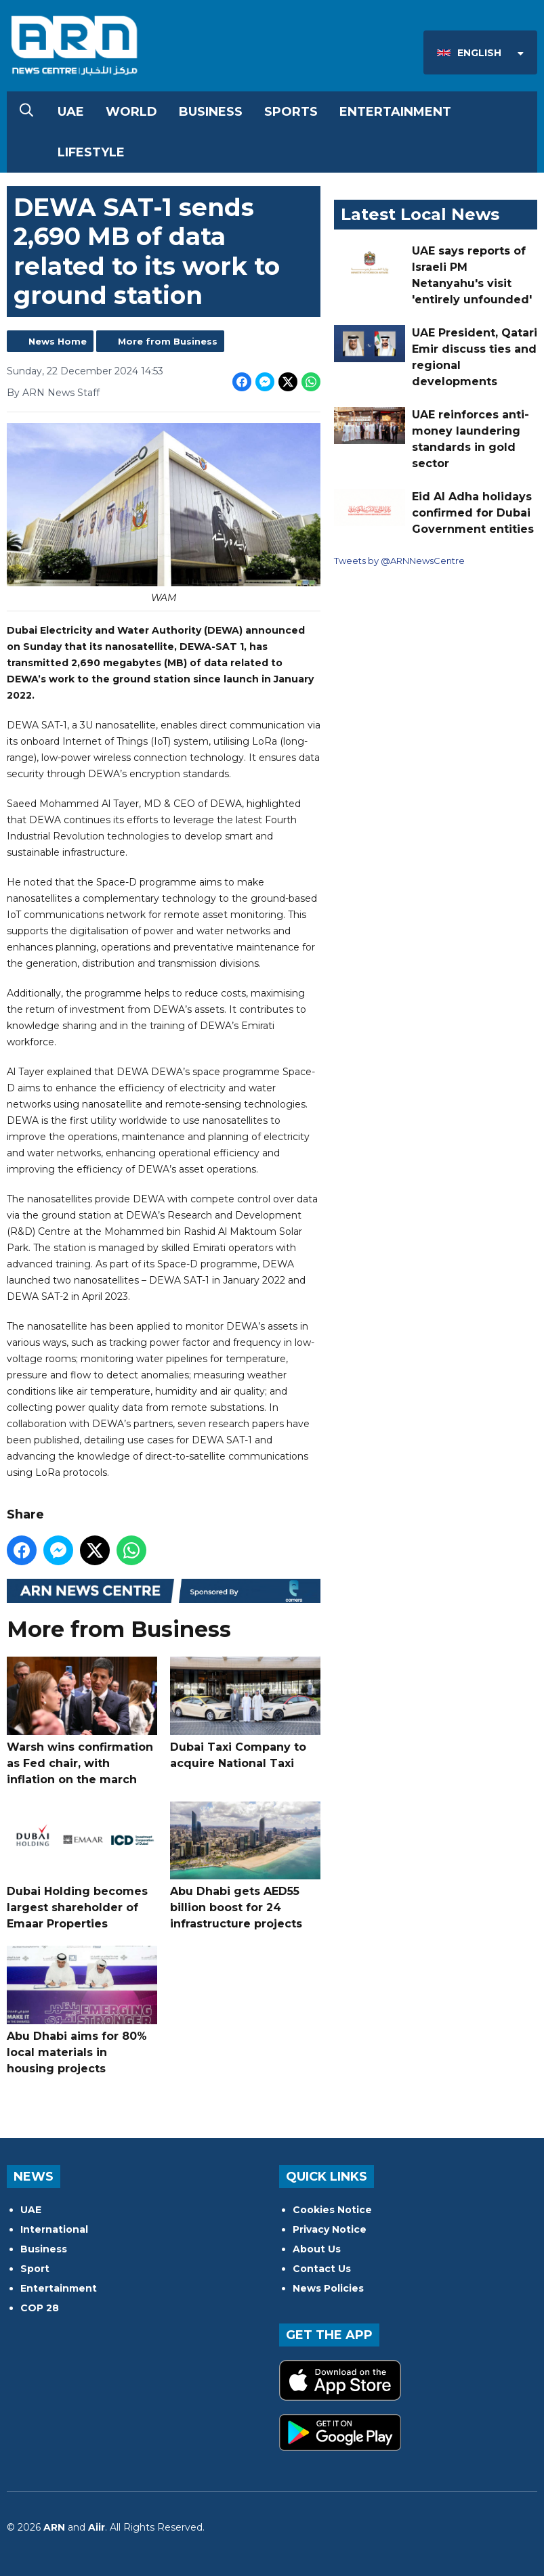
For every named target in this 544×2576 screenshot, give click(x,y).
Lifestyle (91, 152)
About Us (317, 2249)
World (131, 111)
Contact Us (322, 2269)
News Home (57, 341)
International (54, 2229)
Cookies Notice (332, 2210)
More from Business (167, 341)
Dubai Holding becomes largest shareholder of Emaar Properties (82, 1866)
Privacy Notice (330, 2229)
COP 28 (39, 2308)
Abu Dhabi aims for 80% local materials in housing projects (82, 2010)
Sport (34, 2269)
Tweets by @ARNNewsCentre (399, 560)
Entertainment (395, 111)
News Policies (328, 2288)
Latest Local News (420, 214)
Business (211, 111)
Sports (291, 111)
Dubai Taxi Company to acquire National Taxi (245, 1713)
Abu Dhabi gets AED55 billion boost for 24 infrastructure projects (245, 1866)
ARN (54, 2527)
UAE (71, 111)
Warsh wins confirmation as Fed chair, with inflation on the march (82, 1721)
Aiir (96, 2527)
